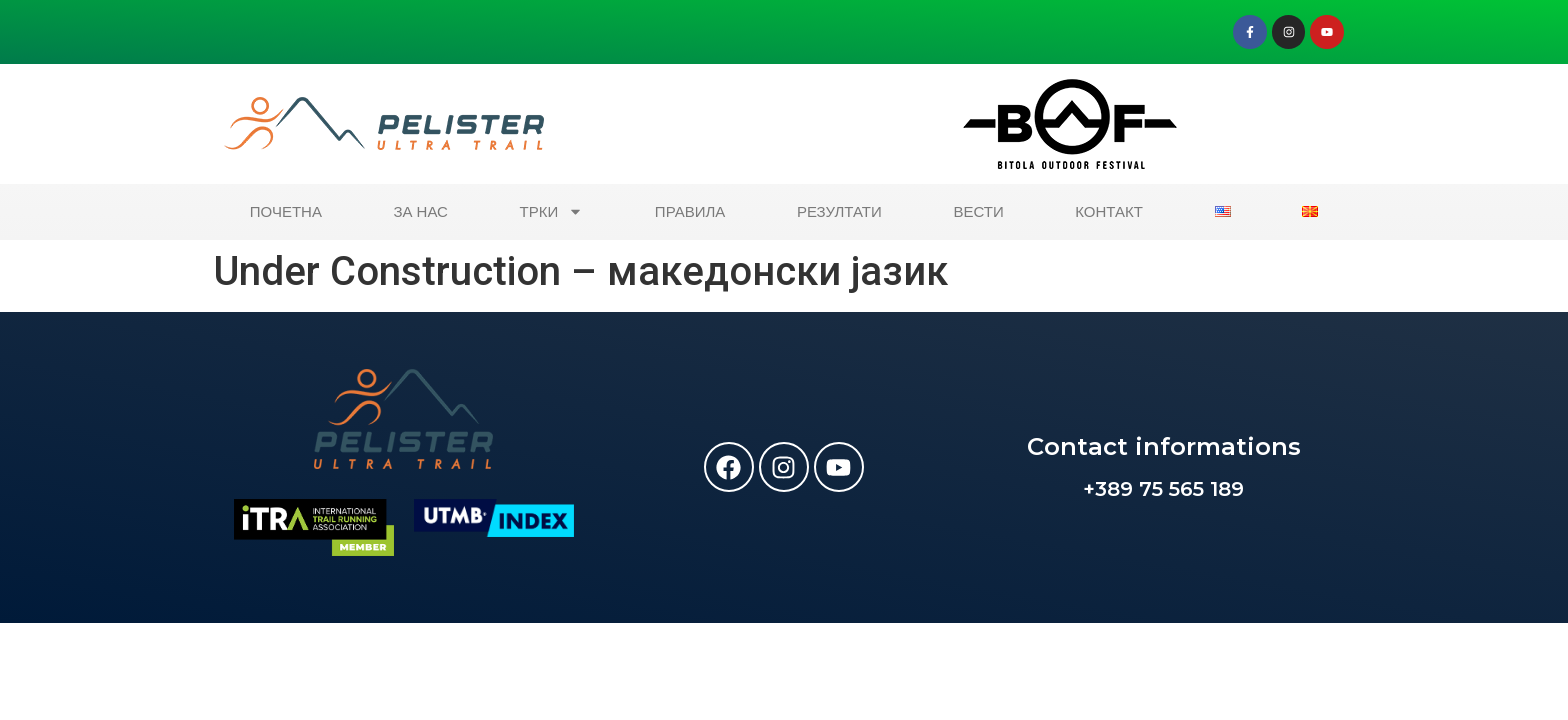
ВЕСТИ (978, 211)
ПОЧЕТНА (286, 211)
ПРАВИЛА (690, 211)
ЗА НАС (421, 211)
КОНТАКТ (1109, 211)
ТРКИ (552, 211)
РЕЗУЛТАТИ (839, 211)
